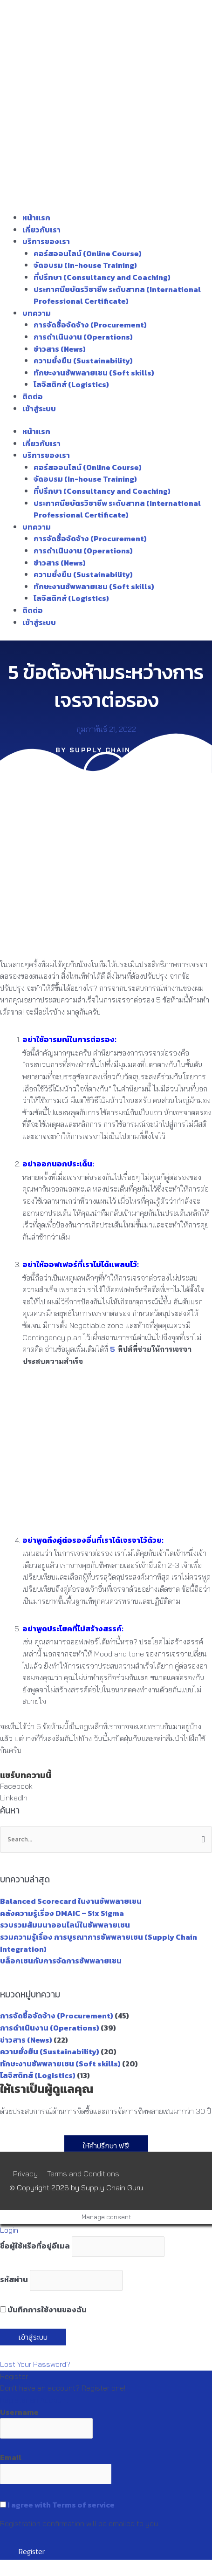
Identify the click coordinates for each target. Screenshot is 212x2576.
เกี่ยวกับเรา (41, 229)
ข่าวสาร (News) (60, 348)
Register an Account (34, 2400)
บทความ (36, 313)
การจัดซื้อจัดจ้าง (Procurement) (90, 324)
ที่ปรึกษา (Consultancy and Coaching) (102, 277)
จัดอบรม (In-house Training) (85, 265)
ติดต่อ (32, 396)
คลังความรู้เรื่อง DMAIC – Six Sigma (62, 1913)
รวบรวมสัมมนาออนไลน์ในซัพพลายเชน (65, 1924)
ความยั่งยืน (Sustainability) (83, 360)
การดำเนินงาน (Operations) (83, 336)
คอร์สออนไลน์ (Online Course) (88, 253)
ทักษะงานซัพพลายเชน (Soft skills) (94, 372)
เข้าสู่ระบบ (39, 408)
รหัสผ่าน (14, 2279)
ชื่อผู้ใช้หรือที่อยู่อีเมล (35, 2245)
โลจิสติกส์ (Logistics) (71, 384)
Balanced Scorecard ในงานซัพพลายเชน (71, 1901)
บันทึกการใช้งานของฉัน (43, 2309)
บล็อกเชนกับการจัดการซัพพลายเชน (61, 1960)
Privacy (25, 2173)
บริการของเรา (46, 241)
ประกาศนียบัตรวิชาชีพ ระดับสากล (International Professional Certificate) (117, 295)
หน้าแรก (36, 217)
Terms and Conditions (83, 2173)
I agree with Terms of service (61, 2504)
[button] (106, 1786)
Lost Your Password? (35, 2364)
